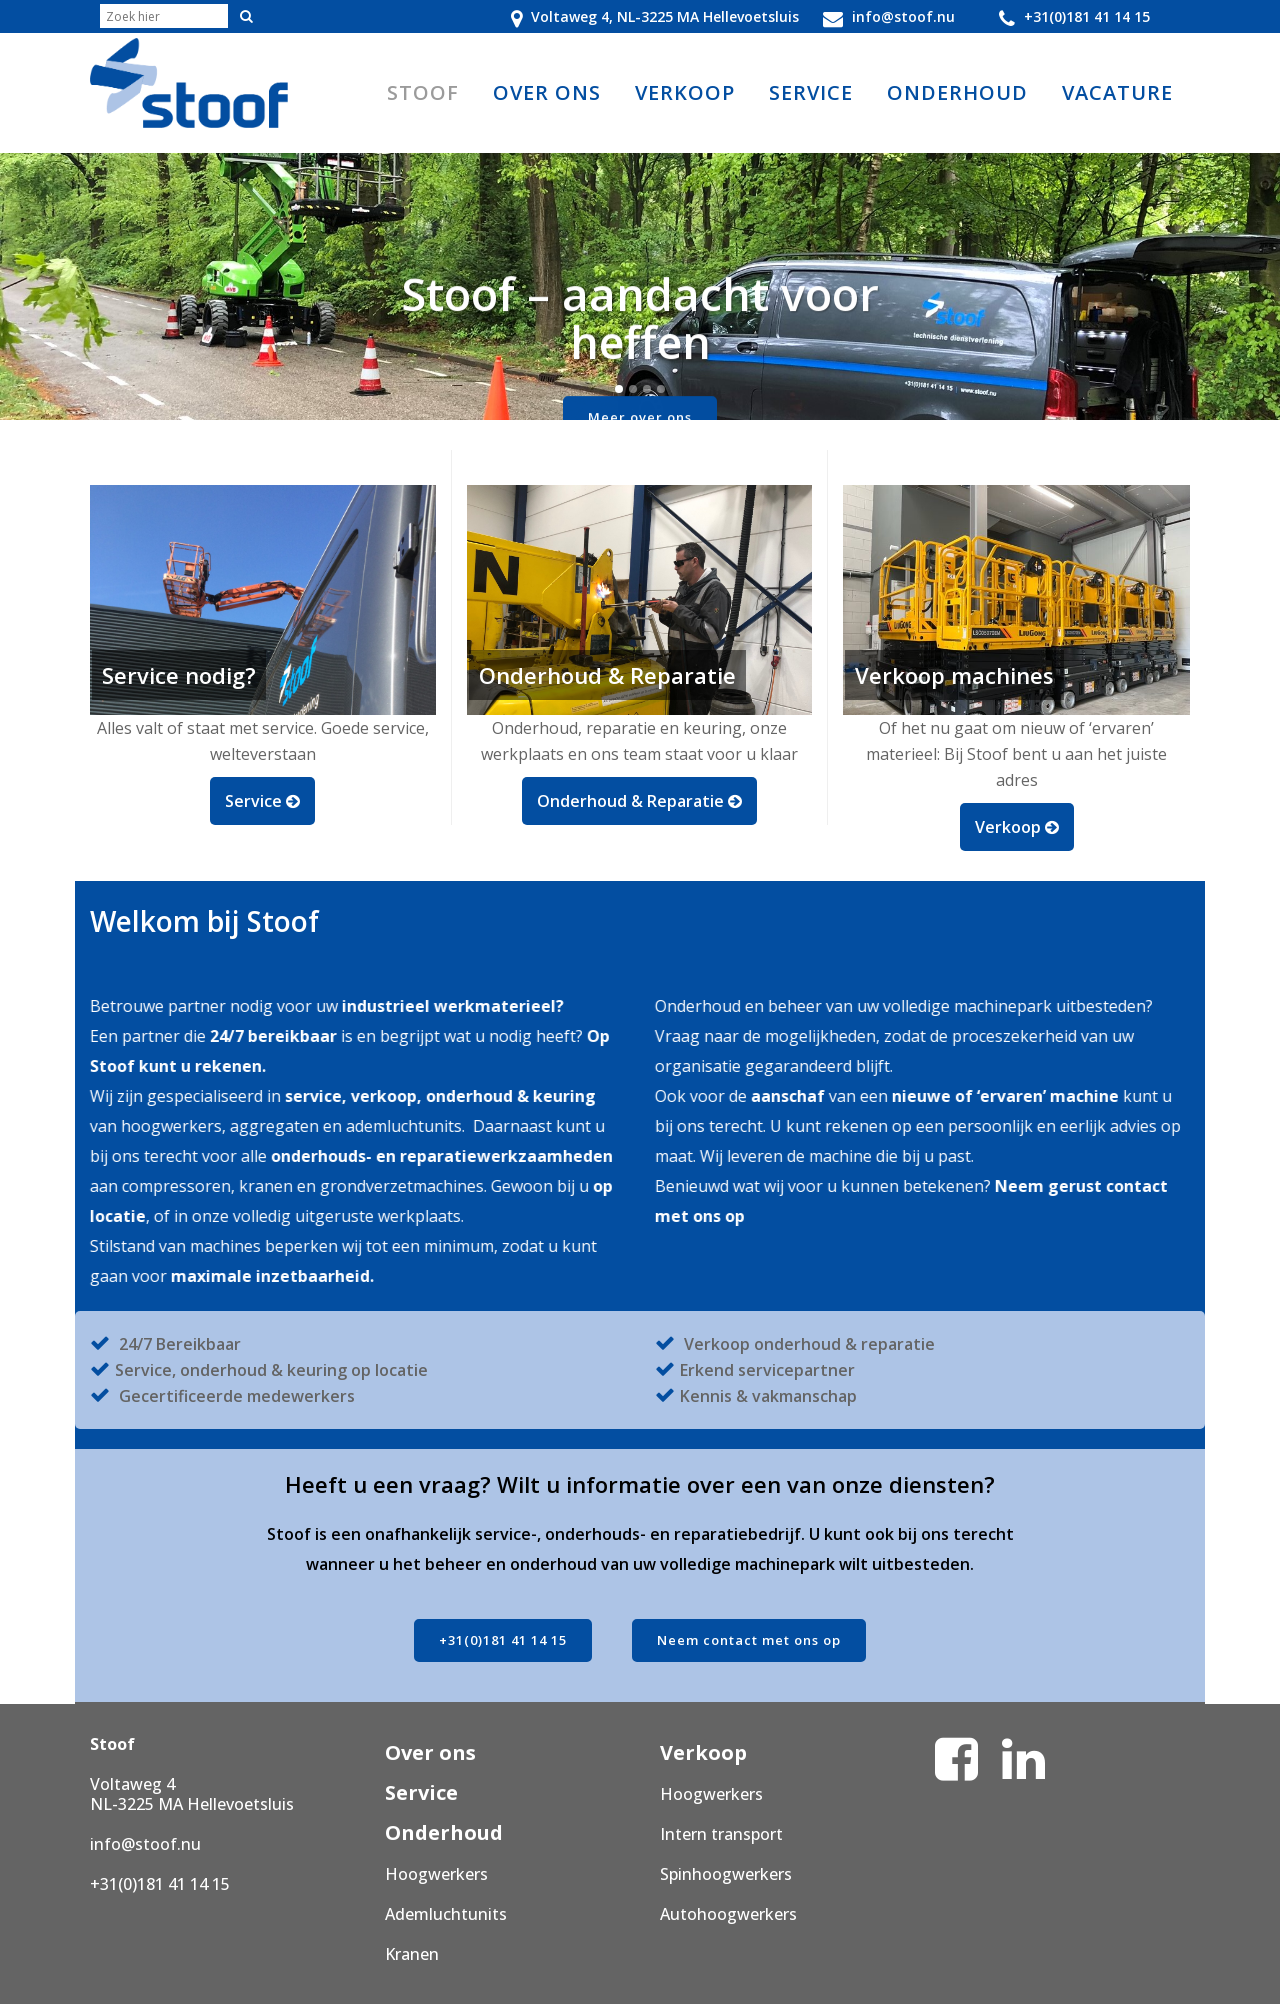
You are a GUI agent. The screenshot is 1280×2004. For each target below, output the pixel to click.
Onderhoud (444, 1832)
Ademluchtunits (446, 1914)
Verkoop (1017, 826)
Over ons (430, 1752)
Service (262, 800)
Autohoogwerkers (728, 1914)
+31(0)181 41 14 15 (503, 1640)
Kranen (412, 1954)
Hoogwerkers (436, 1874)
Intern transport (721, 1834)
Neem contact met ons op (749, 1640)
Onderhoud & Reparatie (639, 800)
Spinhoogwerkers (726, 1874)
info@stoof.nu (145, 1844)
